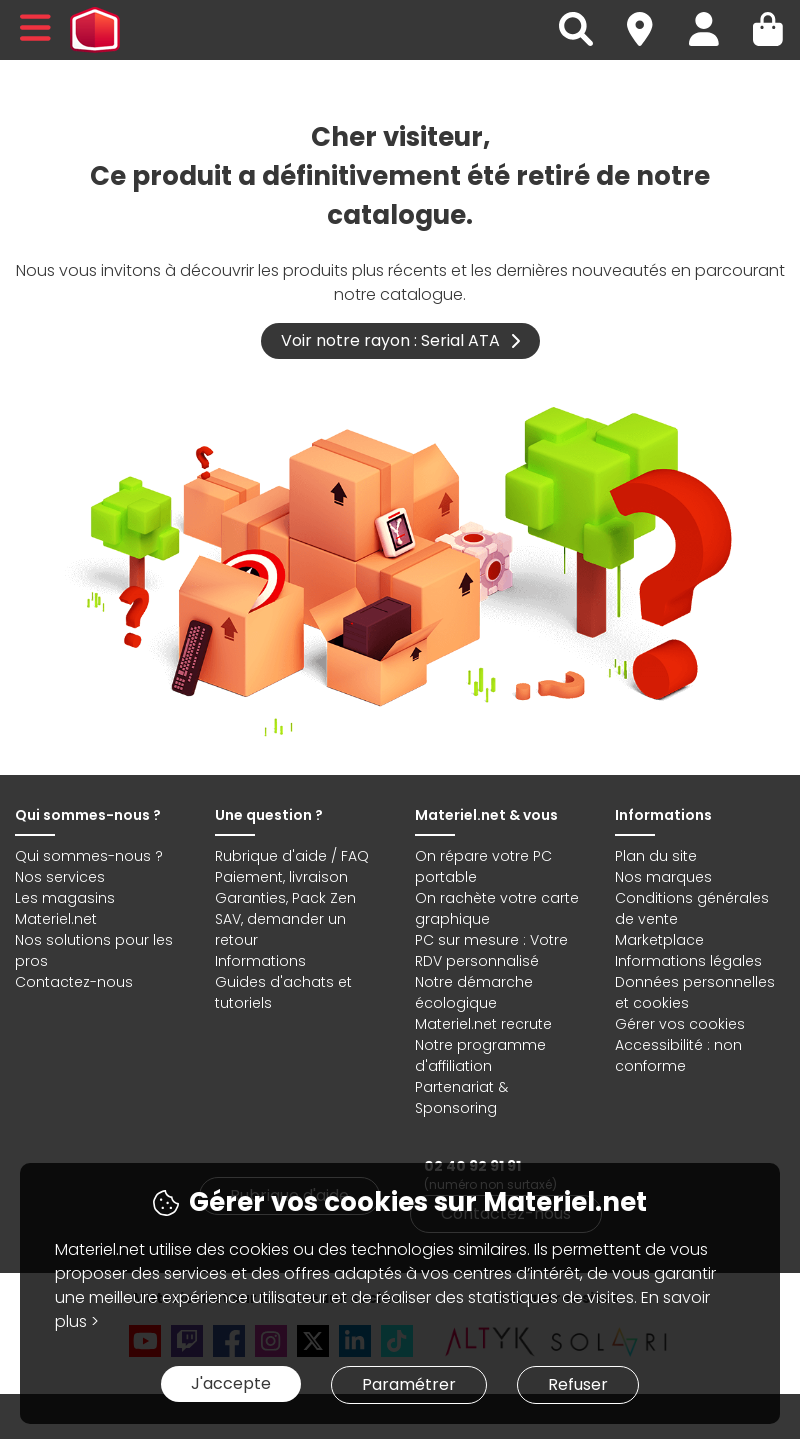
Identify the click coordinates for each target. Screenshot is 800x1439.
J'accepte (231, 1383)
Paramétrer (409, 1384)
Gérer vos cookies (680, 1024)
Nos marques (663, 877)
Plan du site (656, 856)
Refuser (578, 1384)
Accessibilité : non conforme (678, 1055)
